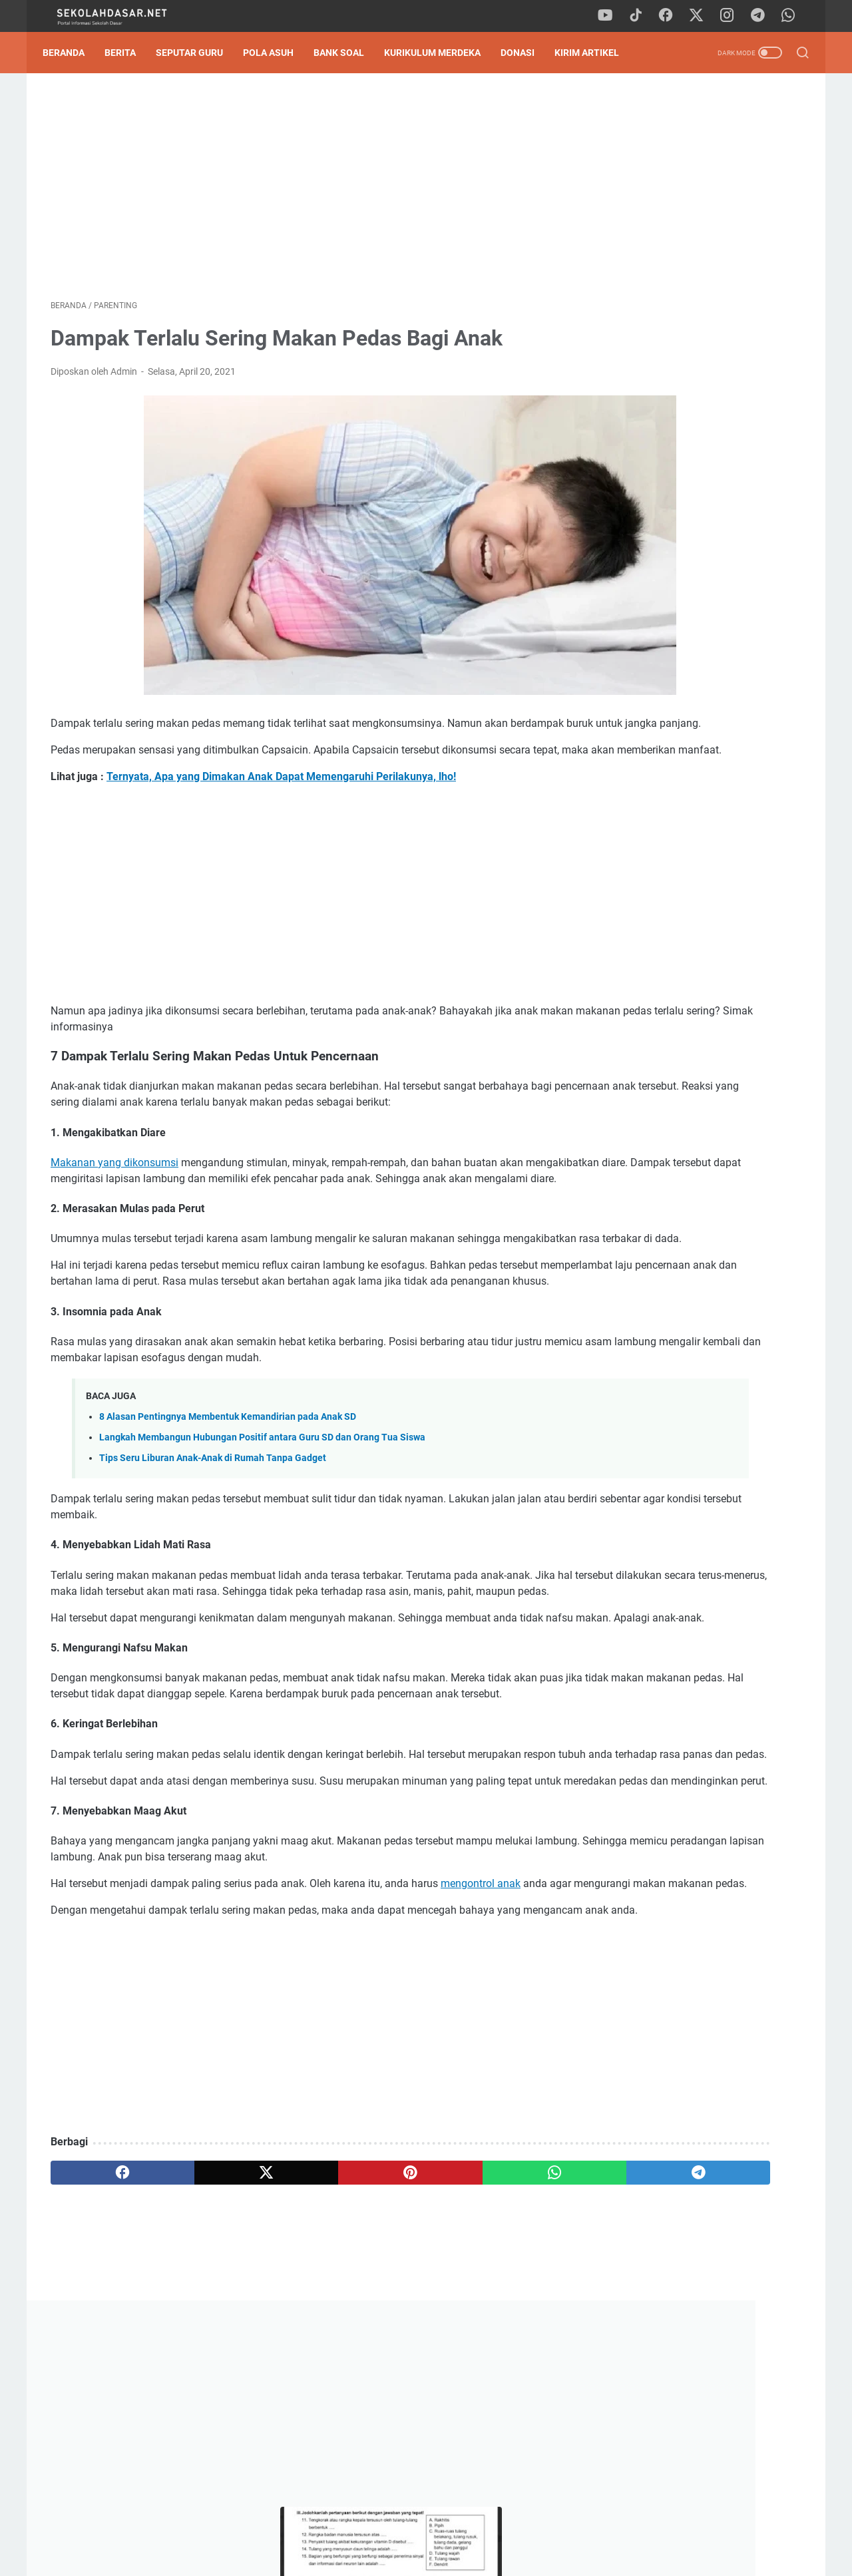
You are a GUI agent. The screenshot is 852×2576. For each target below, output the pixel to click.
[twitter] (702, 16)
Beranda (72, 52)
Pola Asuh (276, 52)
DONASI (525, 52)
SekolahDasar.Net (448, 2555)
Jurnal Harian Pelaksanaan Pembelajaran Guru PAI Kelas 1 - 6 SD (694, 509)
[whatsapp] (792, 16)
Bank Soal (346, 52)
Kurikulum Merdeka (440, 52)
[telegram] (762, 16)
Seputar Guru (197, 52)
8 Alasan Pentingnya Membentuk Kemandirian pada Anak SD (227, 1504)
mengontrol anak (481, 2051)
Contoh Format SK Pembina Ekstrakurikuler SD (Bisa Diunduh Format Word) (691, 701)
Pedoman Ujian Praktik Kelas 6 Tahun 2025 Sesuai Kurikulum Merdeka (686, 605)
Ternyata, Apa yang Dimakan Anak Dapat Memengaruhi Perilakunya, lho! (281, 799)
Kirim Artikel (594, 52)
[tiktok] (642, 16)
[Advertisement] (302, 190)
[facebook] (672, 16)
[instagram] (732, 16)
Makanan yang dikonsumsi (114, 1201)
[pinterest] (302, 2372)
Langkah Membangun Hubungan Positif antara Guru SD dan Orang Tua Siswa (262, 1524)
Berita (128, 52)
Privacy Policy (426, 2528)
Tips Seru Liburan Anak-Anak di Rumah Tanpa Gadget (212, 1546)
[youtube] (612, 16)
